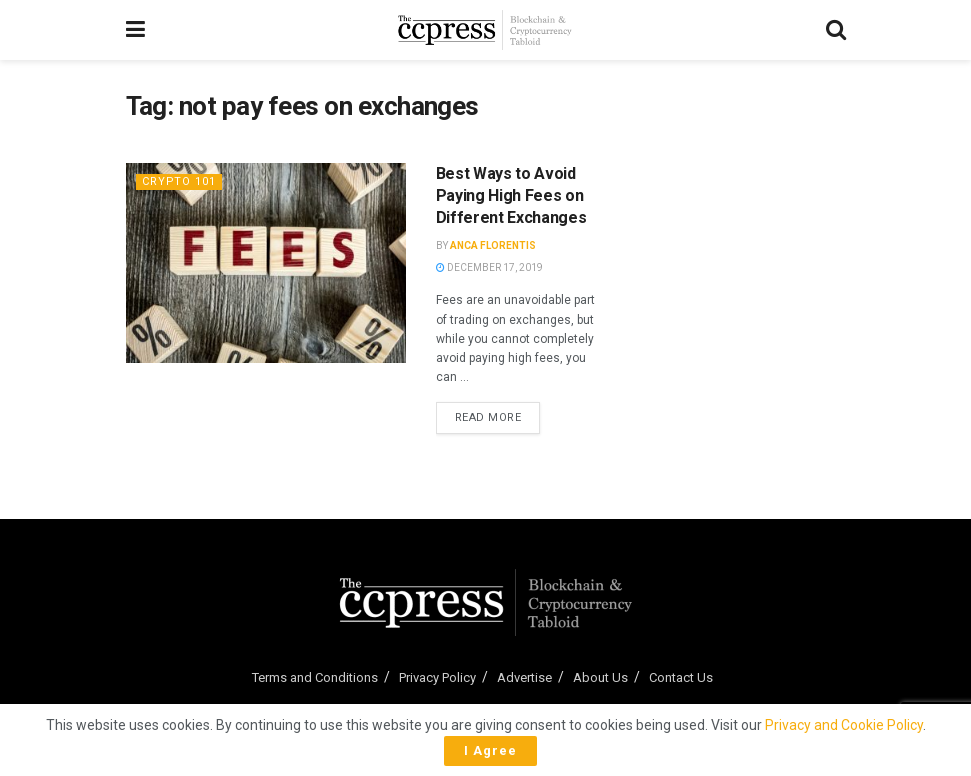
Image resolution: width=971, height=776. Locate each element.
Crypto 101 (179, 181)
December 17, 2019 (489, 267)
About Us (600, 677)
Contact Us (681, 677)
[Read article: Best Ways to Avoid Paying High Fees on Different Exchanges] (266, 263)
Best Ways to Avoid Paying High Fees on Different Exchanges (511, 196)
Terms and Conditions (315, 677)
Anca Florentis (493, 245)
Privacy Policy (437, 677)
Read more (498, 416)
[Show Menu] (135, 30)
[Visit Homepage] (485, 30)
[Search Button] (836, 30)
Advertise (524, 677)
